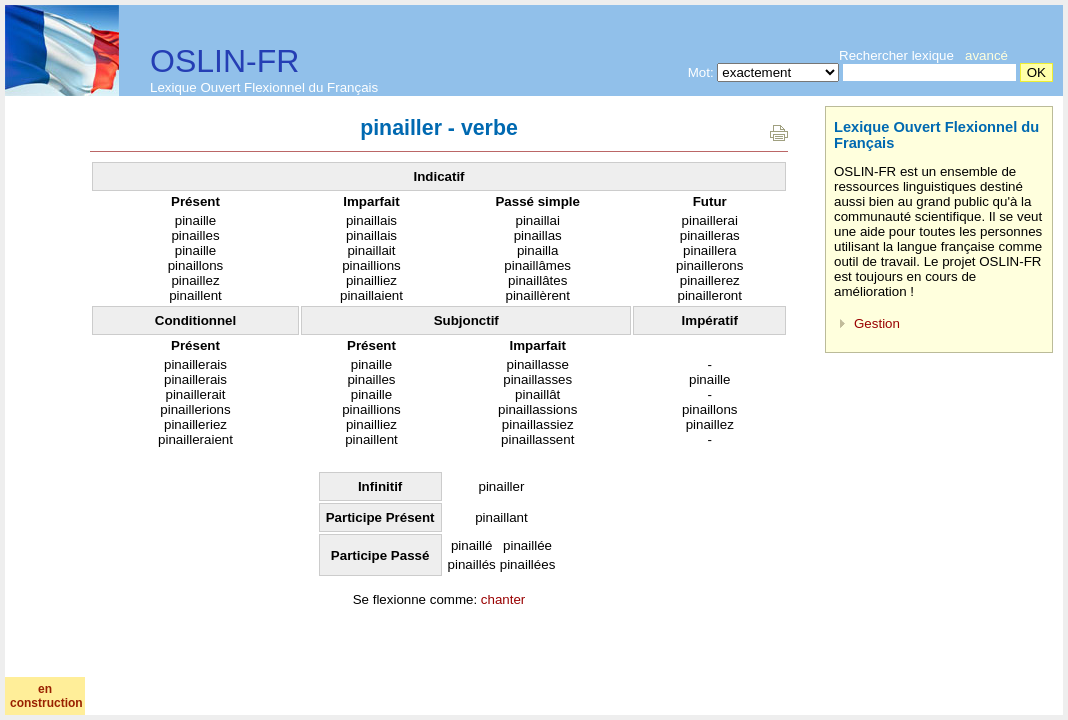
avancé (986, 55)
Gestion (877, 323)
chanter (503, 599)
